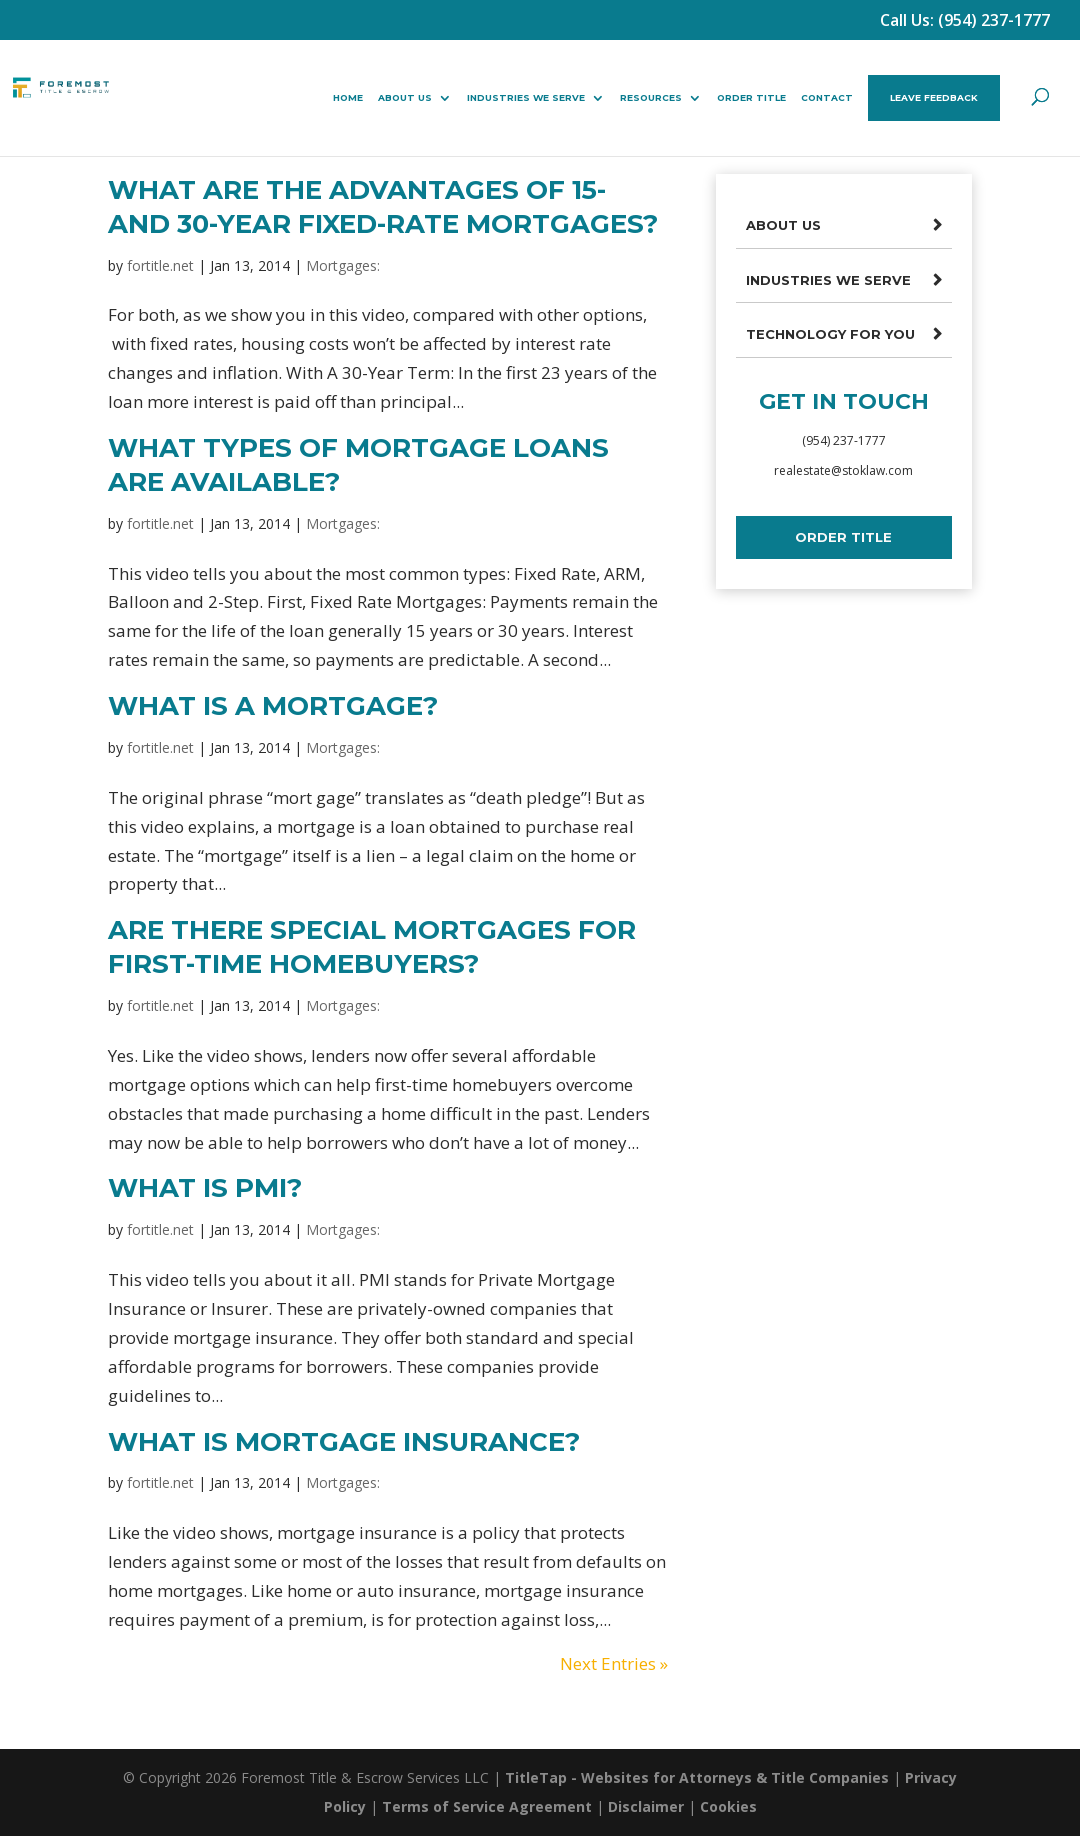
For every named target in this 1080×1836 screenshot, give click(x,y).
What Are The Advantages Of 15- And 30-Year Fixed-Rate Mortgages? (383, 207)
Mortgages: (343, 265)
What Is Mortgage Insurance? (344, 1442)
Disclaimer (646, 1806)
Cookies (728, 1806)
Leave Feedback (934, 97)
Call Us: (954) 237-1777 (965, 20)
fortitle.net (160, 265)
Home (348, 97)
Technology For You (830, 334)
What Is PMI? (205, 1188)
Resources (651, 97)
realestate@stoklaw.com (843, 470)
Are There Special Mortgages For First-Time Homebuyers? (372, 947)
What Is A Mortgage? (273, 706)
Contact (827, 97)
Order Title (751, 97)
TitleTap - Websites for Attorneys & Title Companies (697, 1777)
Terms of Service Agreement (487, 1806)
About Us (405, 97)
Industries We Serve (526, 97)
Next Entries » (614, 1663)
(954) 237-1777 (844, 440)
